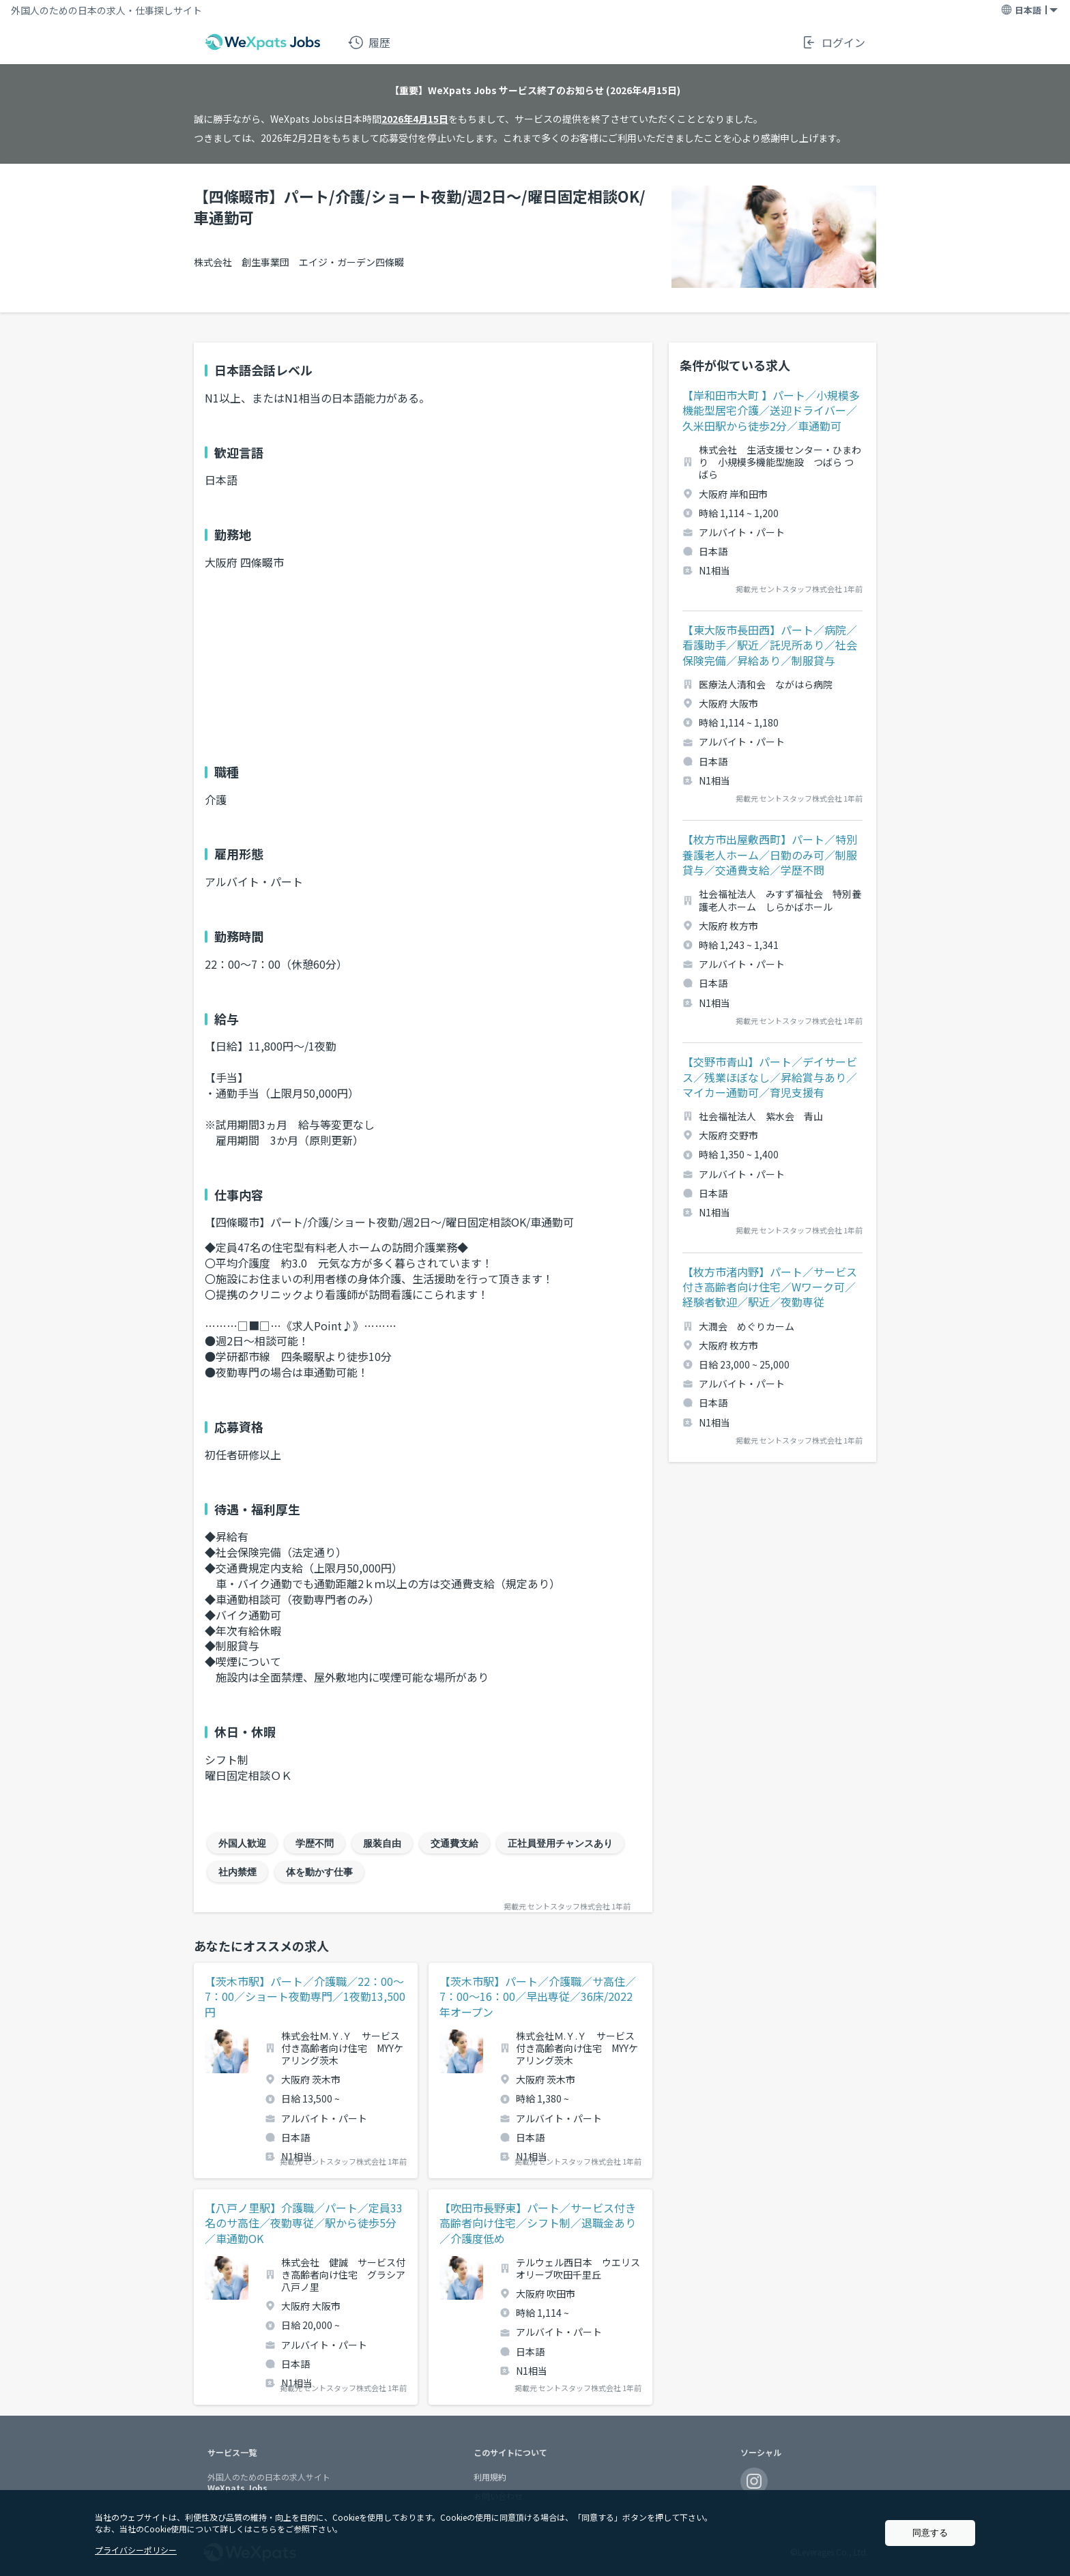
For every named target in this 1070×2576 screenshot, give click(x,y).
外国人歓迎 (242, 1843)
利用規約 (490, 2477)
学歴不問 (314, 1843)
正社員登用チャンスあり (560, 1843)
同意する (930, 2533)
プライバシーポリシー (136, 2550)
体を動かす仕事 (319, 1872)
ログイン (833, 42)
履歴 (369, 42)
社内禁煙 (237, 1872)
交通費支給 (454, 1843)
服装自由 (382, 1843)
